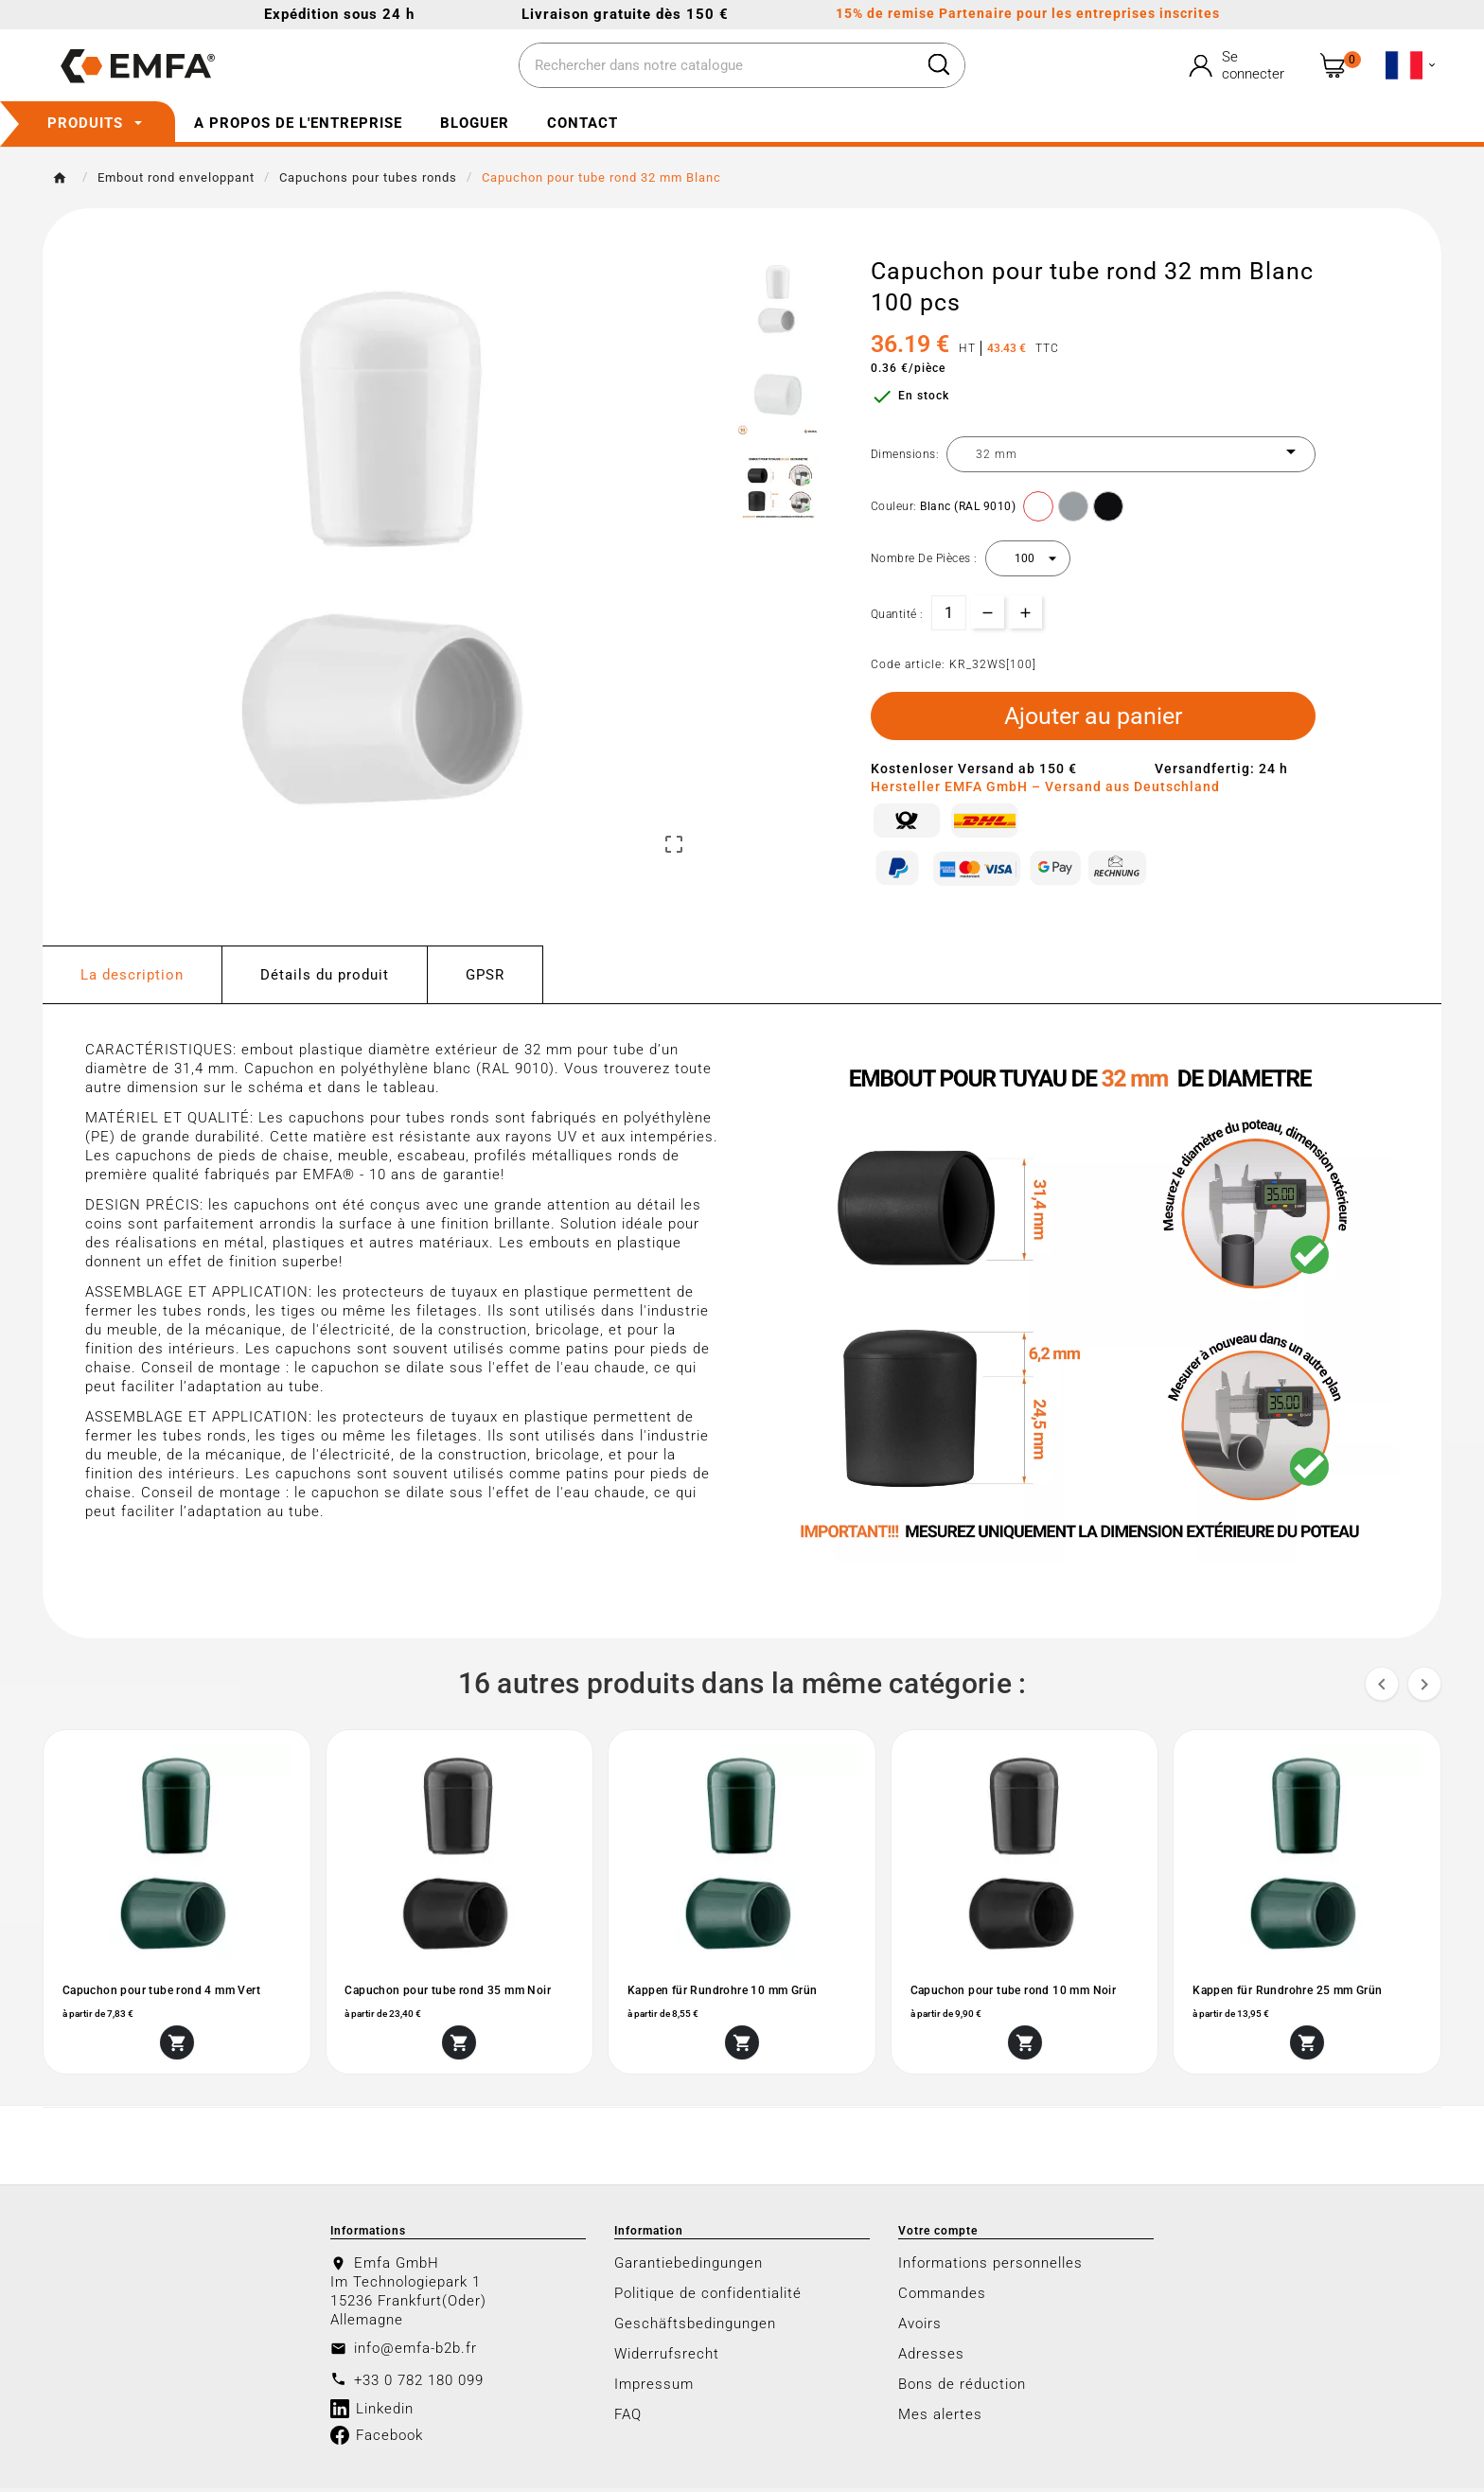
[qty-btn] (1025, 611)
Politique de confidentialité (708, 2297)
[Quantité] (948, 612)
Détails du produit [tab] (324, 976)
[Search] (938, 64)
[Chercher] (717, 66)
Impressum (654, 2387)
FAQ (628, 2418)
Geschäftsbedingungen (695, 2327)
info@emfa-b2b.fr (415, 2351)
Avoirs (920, 2327)
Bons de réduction (962, 2387)
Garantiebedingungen (688, 2266)
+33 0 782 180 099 (419, 2384)
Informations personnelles (990, 2266)
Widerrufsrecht (666, 2357)
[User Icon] (1239, 65)
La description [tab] (132, 976)
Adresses (931, 2357)
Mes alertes (940, 2418)
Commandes (942, 2297)
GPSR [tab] (485, 976)
